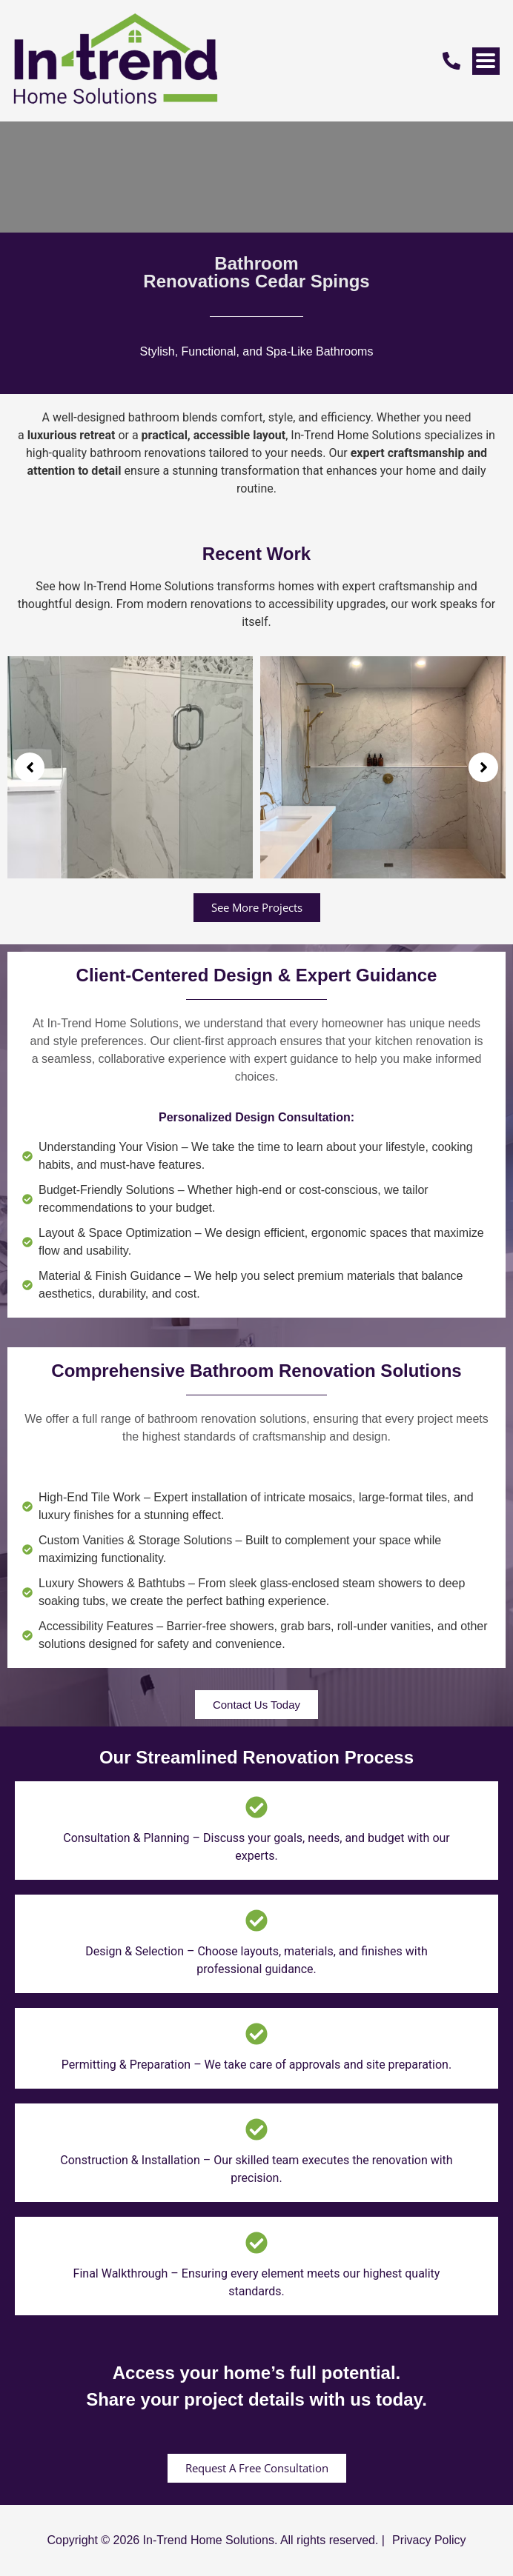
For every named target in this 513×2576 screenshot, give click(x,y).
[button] (29, 767)
